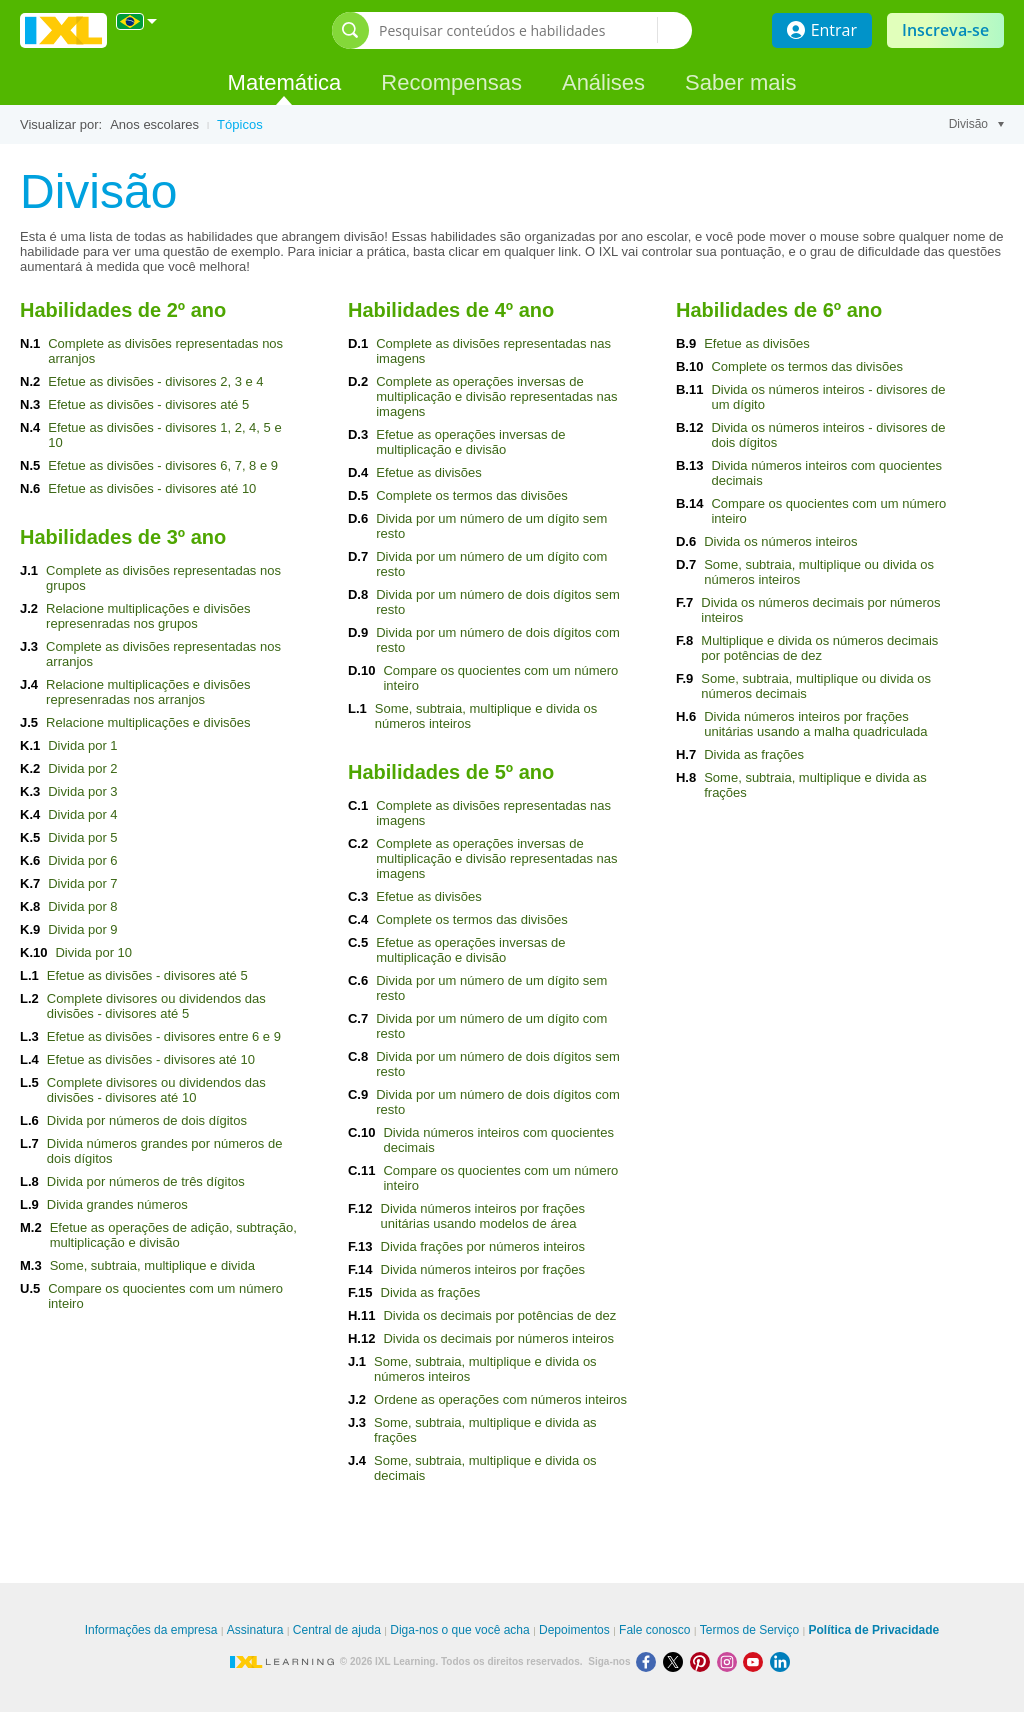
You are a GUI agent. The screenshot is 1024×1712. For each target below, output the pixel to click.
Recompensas (451, 82)
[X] (676, 1661)
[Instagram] (730, 1661)
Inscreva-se (945, 30)
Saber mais (740, 82)
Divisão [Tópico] (976, 124)
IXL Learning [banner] (63, 30)
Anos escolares (154, 124)
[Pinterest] (703, 1661)
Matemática (285, 82)
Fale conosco (654, 1630)
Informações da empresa (151, 1630)
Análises (603, 82)
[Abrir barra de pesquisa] (350, 30)
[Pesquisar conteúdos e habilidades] (518, 30)
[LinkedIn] (782, 1661)
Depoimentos (574, 1630)
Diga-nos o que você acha (459, 1630)
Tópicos (240, 124)
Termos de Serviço (749, 1630)
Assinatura (255, 1630)
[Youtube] (756, 1661)
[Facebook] (649, 1661)
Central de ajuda (337, 1630)
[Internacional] (137, 21)
